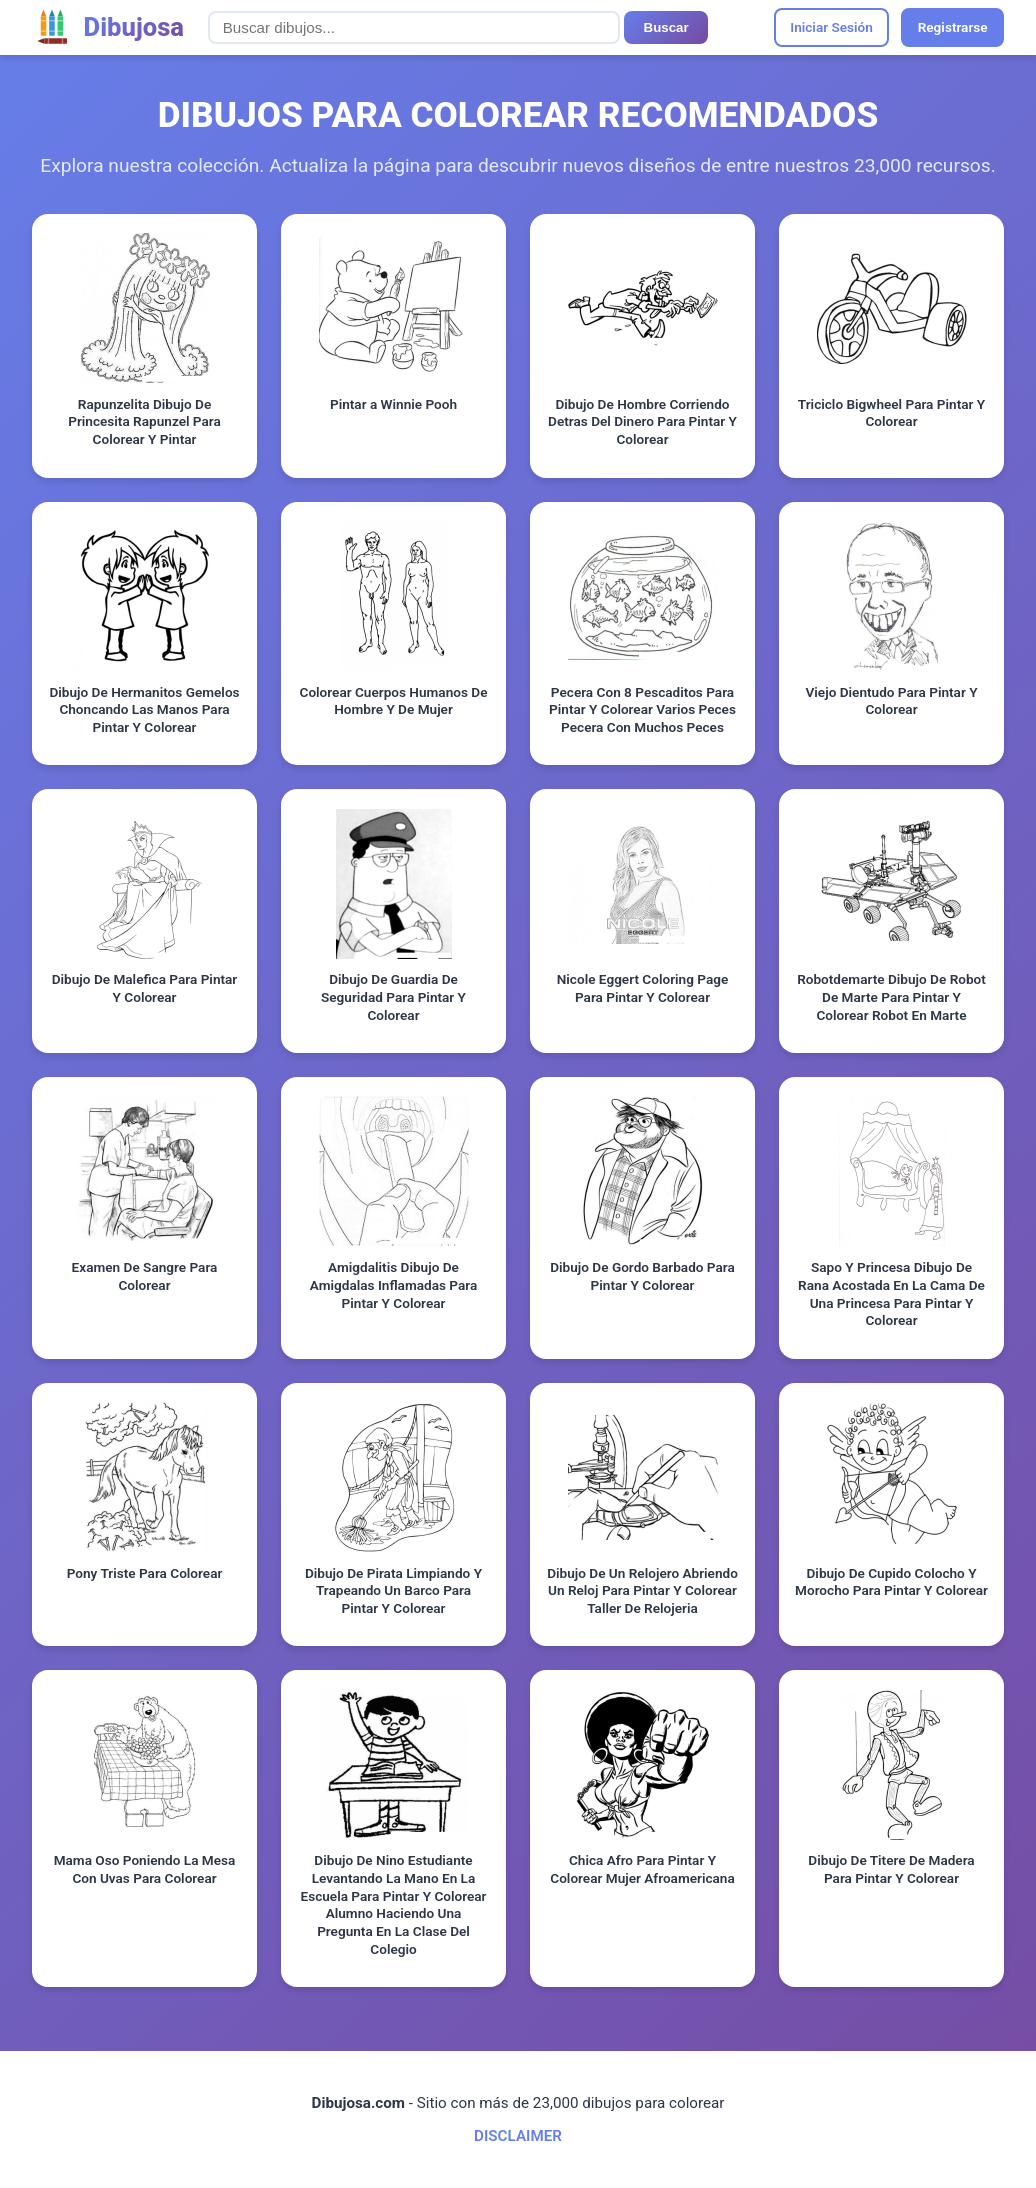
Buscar (666, 27)
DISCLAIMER (518, 2136)
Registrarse (953, 27)
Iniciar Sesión (831, 27)
